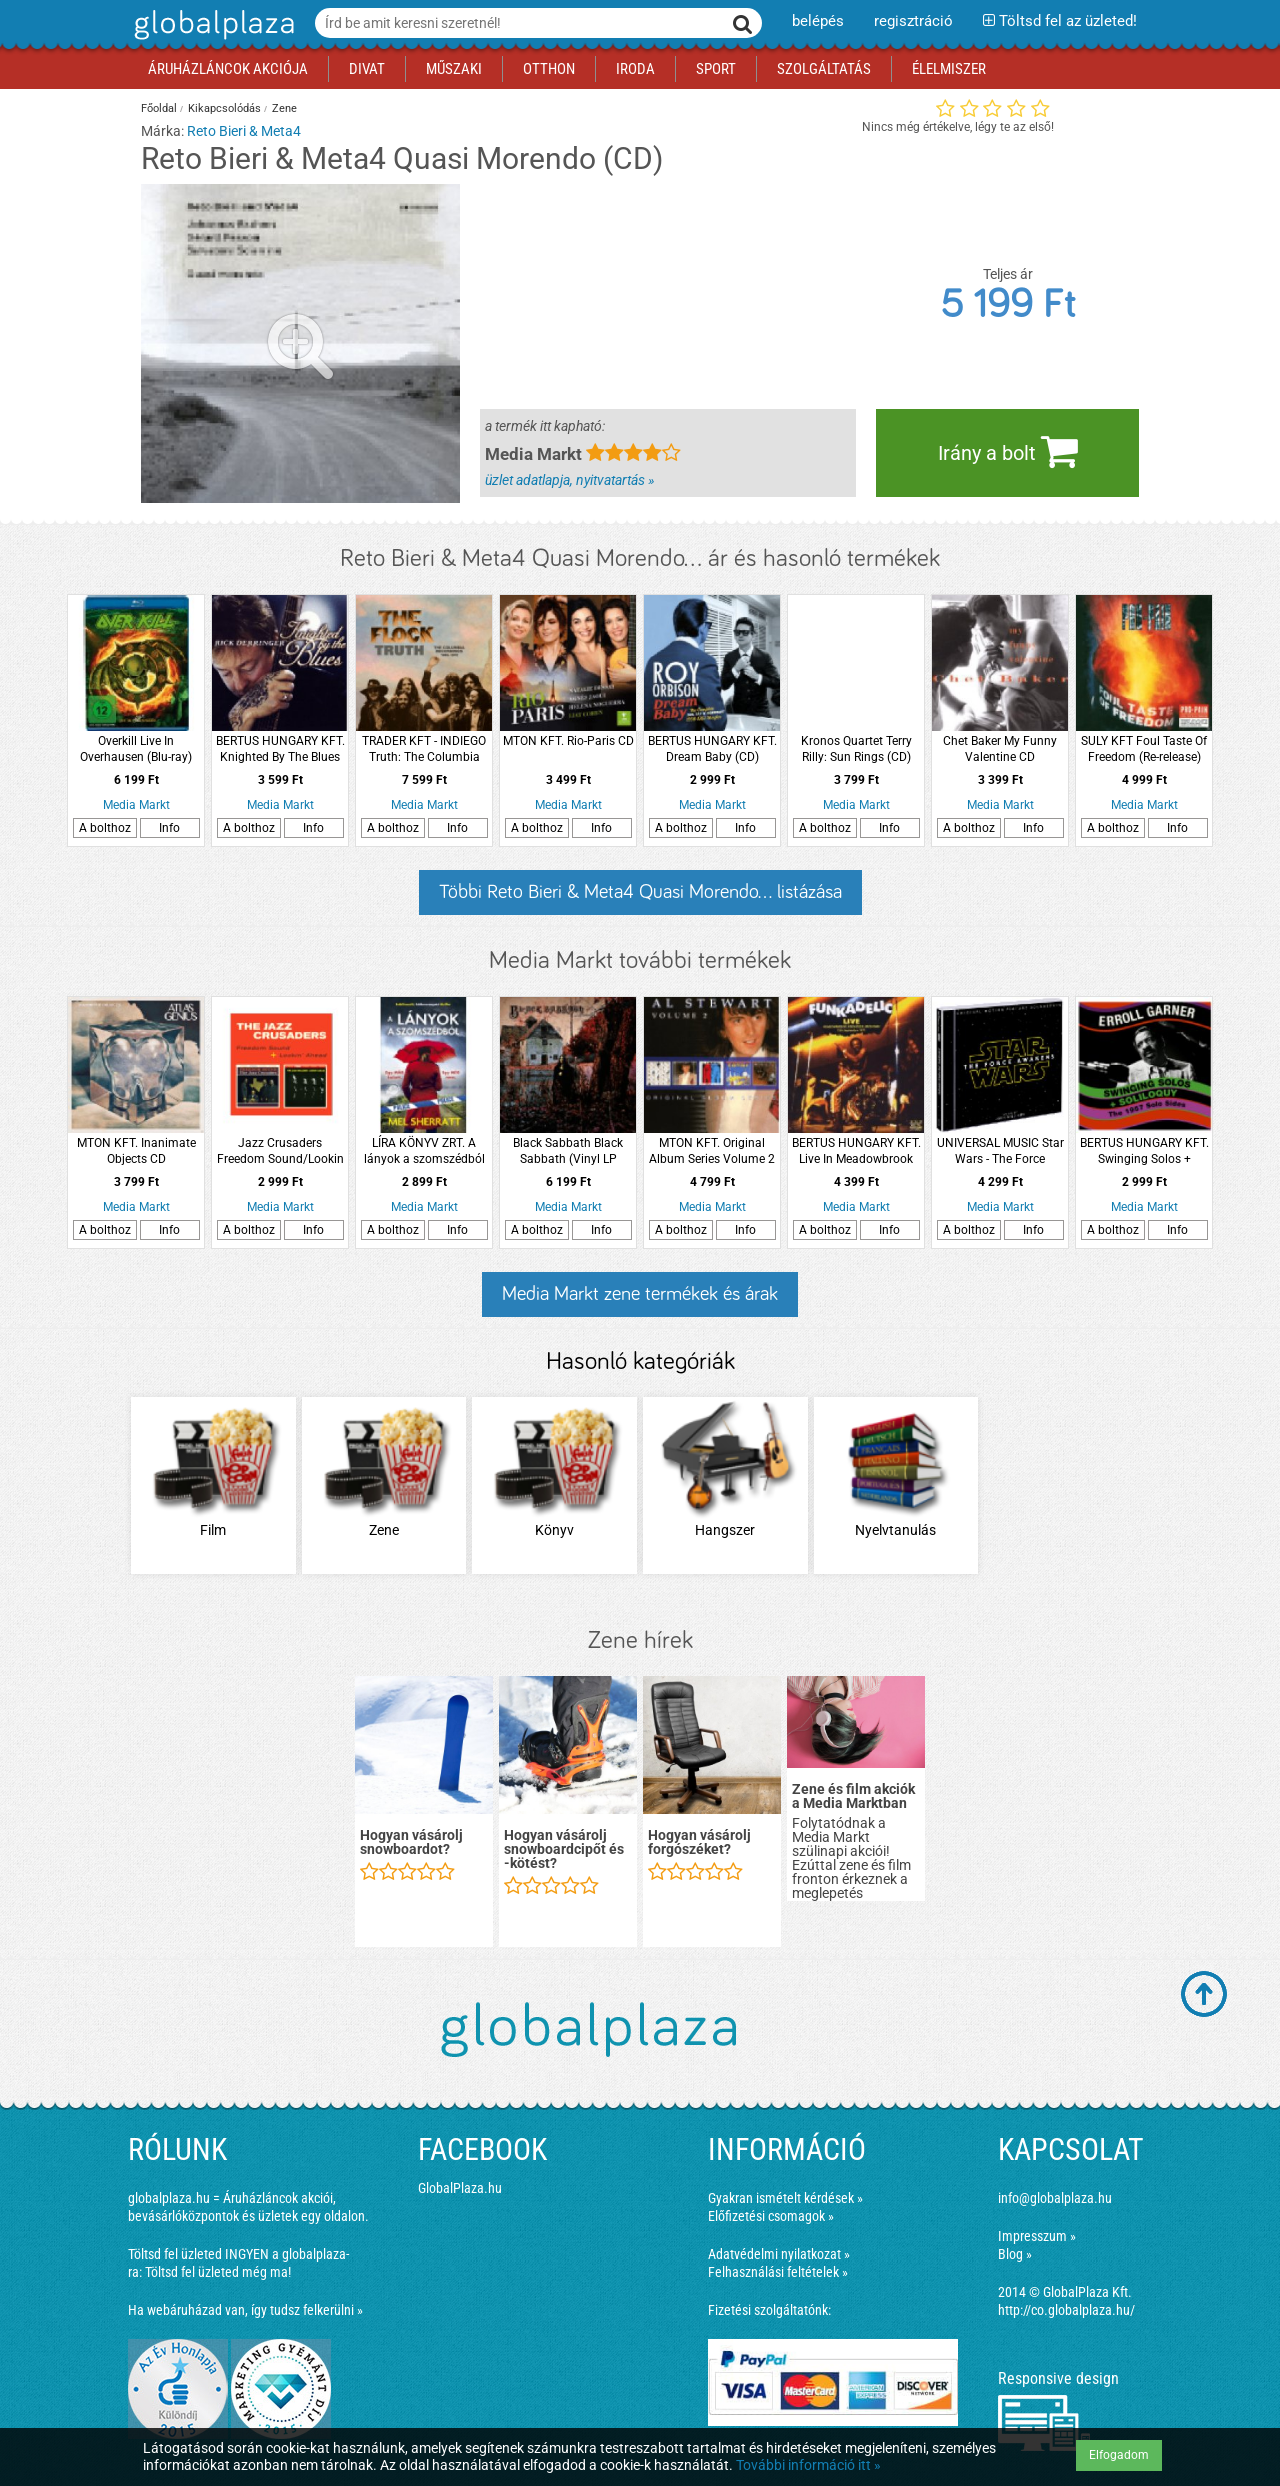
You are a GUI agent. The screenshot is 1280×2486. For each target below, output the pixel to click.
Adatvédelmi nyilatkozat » (779, 2254)
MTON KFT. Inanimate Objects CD (136, 1151)
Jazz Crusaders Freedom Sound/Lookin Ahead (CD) (280, 1151)
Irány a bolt (1008, 451)
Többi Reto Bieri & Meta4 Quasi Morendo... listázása (640, 892)
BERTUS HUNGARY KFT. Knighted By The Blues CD (280, 749)
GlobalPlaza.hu (460, 2188)
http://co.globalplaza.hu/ (1066, 2310)
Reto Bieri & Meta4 (244, 131)
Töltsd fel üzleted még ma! (218, 2272)
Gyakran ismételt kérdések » (785, 2198)
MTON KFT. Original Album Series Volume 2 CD (712, 1151)
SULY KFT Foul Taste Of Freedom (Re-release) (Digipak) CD (1144, 749)
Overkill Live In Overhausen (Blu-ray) (136, 749)
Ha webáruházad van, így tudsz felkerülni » (245, 2310)
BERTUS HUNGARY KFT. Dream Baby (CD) (712, 749)
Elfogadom (1119, 2455)
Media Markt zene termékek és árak (640, 1294)
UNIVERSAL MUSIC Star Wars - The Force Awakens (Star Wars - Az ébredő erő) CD (1000, 1151)
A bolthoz (105, 828)
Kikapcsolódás (224, 108)
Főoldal (159, 108)
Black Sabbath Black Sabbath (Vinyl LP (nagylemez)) (568, 1151)
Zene (284, 108)
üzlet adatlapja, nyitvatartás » (569, 480)
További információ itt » (808, 2465)
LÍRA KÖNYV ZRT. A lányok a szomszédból (424, 1151)
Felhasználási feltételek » (778, 2272)
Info (169, 828)
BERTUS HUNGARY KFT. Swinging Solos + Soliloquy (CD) (1144, 1151)
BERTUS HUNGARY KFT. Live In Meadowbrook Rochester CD (856, 1151)
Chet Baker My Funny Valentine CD (1000, 749)
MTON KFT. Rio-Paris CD (568, 741)
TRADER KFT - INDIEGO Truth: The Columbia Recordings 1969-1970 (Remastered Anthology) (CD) (424, 749)
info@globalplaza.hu (1055, 2198)
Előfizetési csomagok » (771, 2216)
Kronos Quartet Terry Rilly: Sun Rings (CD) (856, 749)
